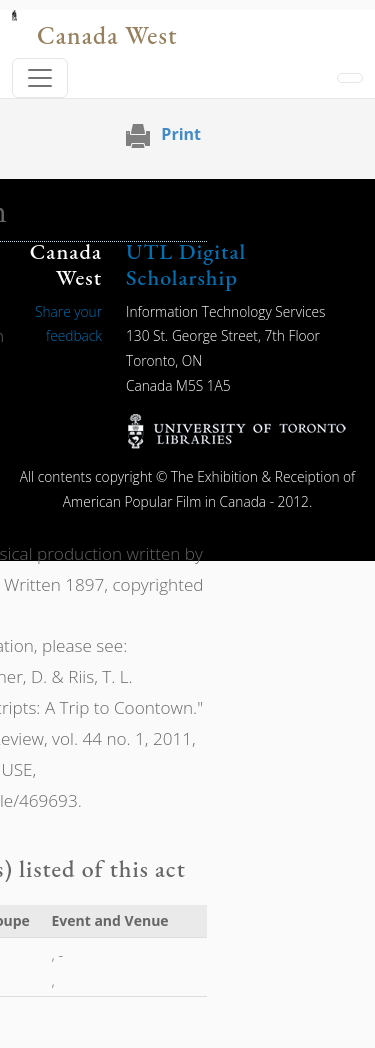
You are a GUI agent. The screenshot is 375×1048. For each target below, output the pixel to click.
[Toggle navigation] (40, 78)
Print (181, 134)
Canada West (107, 35)
